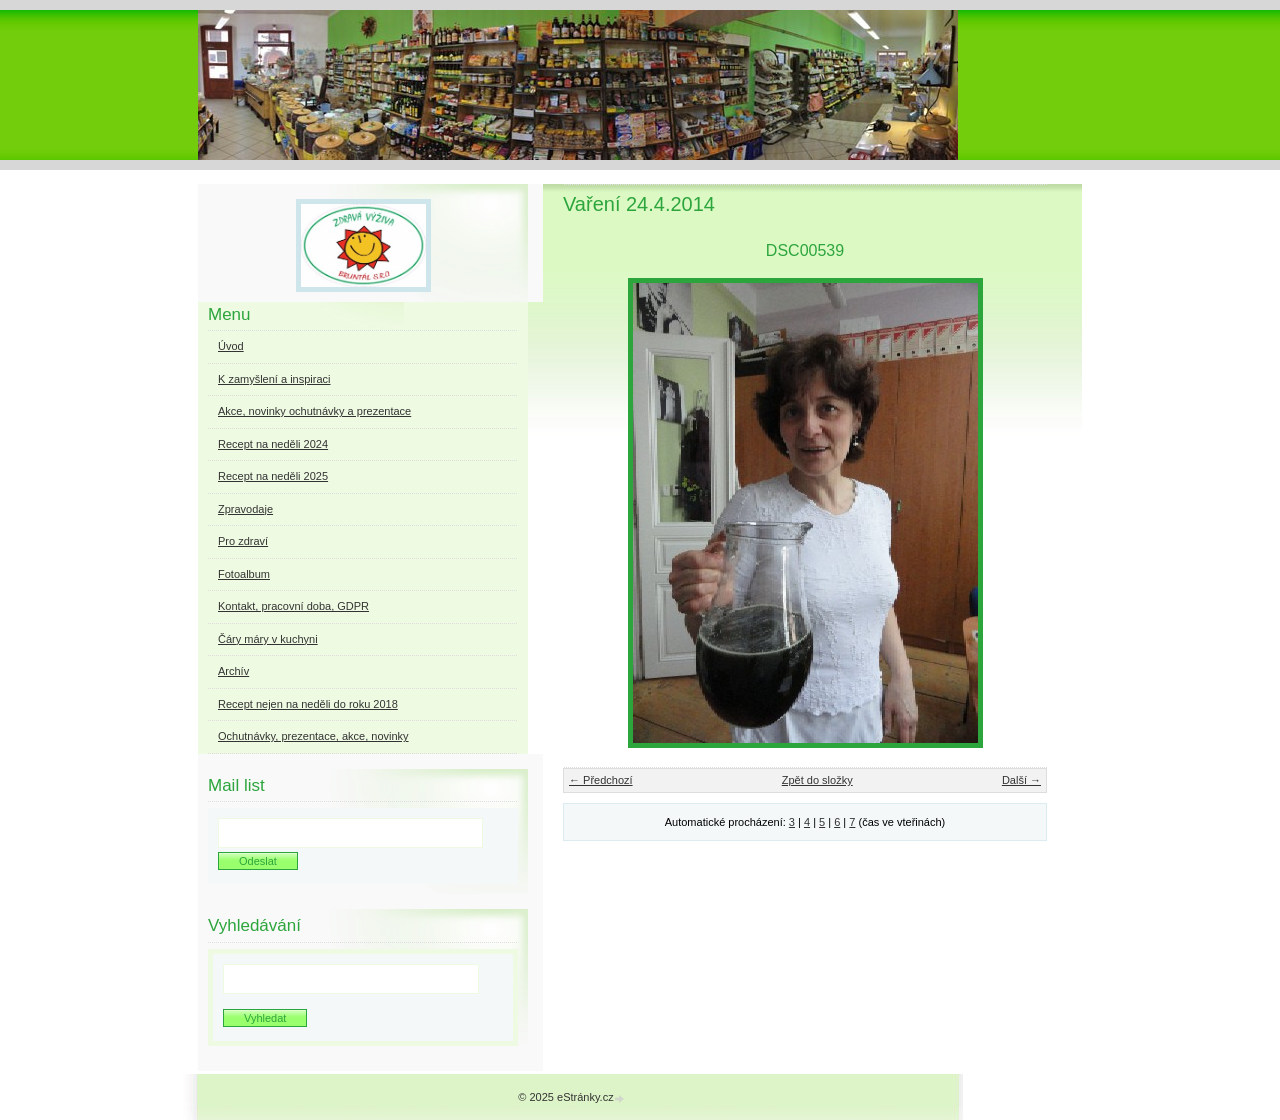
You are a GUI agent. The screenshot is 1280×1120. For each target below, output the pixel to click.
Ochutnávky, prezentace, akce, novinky (313, 736)
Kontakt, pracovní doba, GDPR (293, 606)
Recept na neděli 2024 (273, 444)
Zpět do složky (817, 780)
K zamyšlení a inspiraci (274, 379)
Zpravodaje (245, 509)
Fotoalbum (244, 574)
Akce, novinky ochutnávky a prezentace (314, 411)
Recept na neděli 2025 (273, 476)
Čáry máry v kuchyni (268, 639)
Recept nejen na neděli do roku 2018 (308, 704)
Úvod (231, 346)
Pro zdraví (243, 541)
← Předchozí (601, 780)
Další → (1021, 780)
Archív (233, 671)
